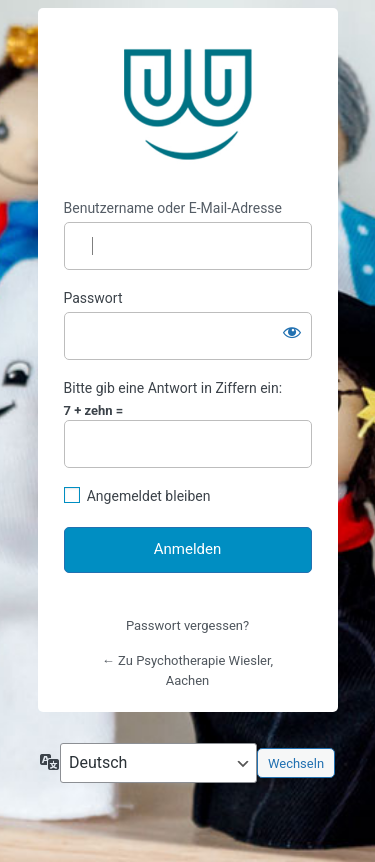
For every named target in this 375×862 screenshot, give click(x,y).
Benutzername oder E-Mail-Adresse (173, 208)
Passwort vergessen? (187, 625)
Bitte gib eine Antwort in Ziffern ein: (173, 388)
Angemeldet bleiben (149, 496)
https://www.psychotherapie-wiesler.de (188, 104)
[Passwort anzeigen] (292, 332)
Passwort (93, 298)
